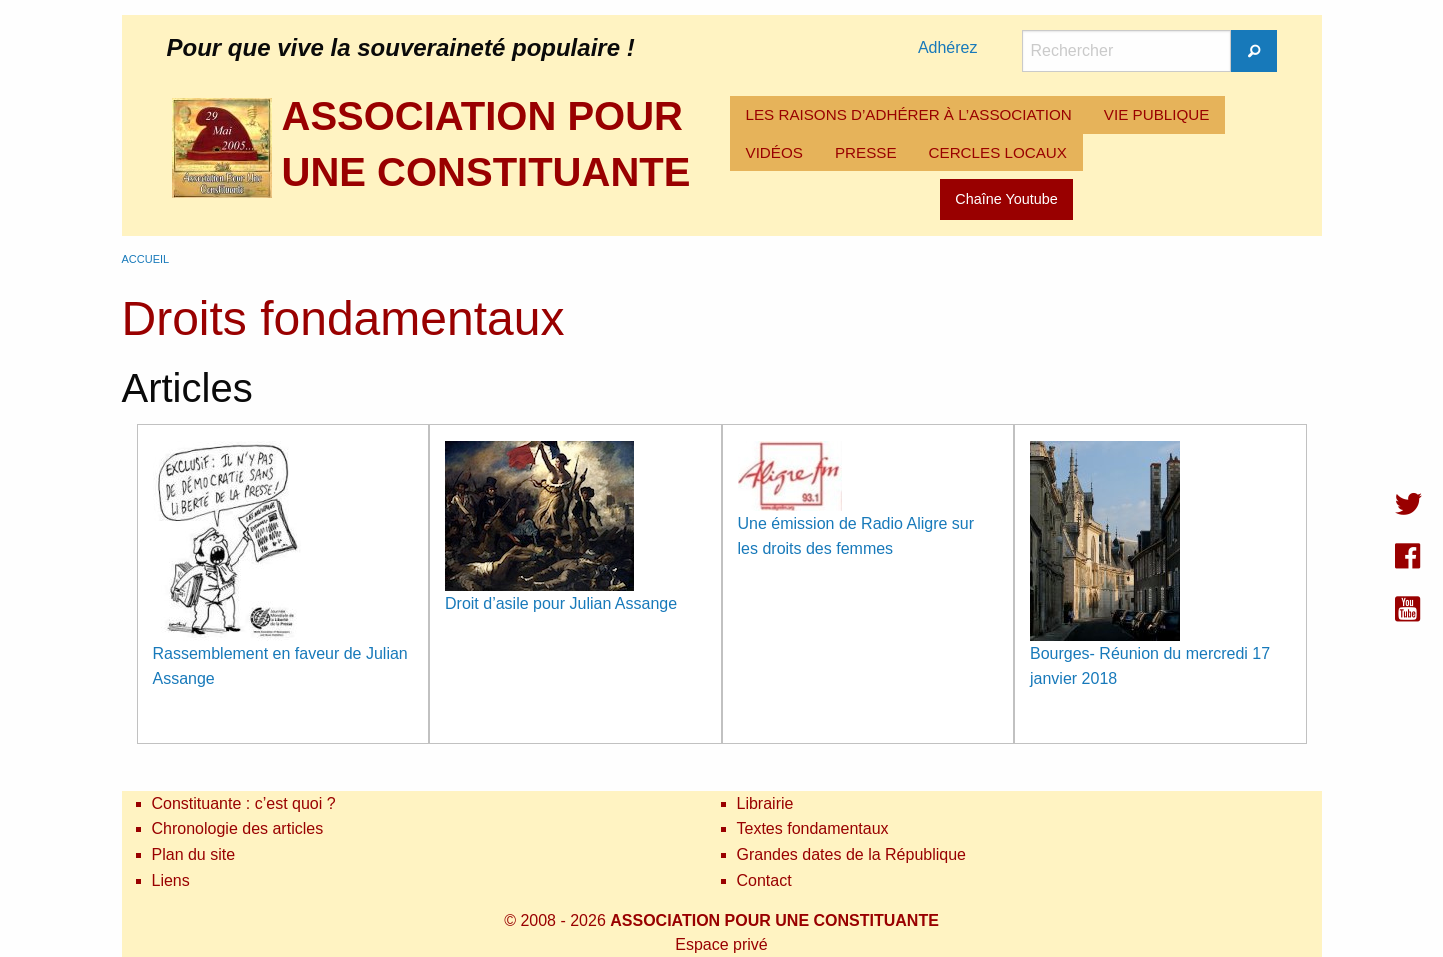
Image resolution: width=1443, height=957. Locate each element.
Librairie (765, 803)
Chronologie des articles (238, 828)
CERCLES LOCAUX (998, 152)
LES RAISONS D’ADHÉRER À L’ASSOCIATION (909, 114)
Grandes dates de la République (852, 854)
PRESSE (866, 152)
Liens (171, 880)
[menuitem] (909, 115)
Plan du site (194, 854)
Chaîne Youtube (1006, 199)
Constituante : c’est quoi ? (244, 803)
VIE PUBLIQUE (1157, 114)
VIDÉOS (774, 152)
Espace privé (721, 944)
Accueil (146, 259)
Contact (764, 880)
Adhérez (948, 47)
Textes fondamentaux (813, 828)
